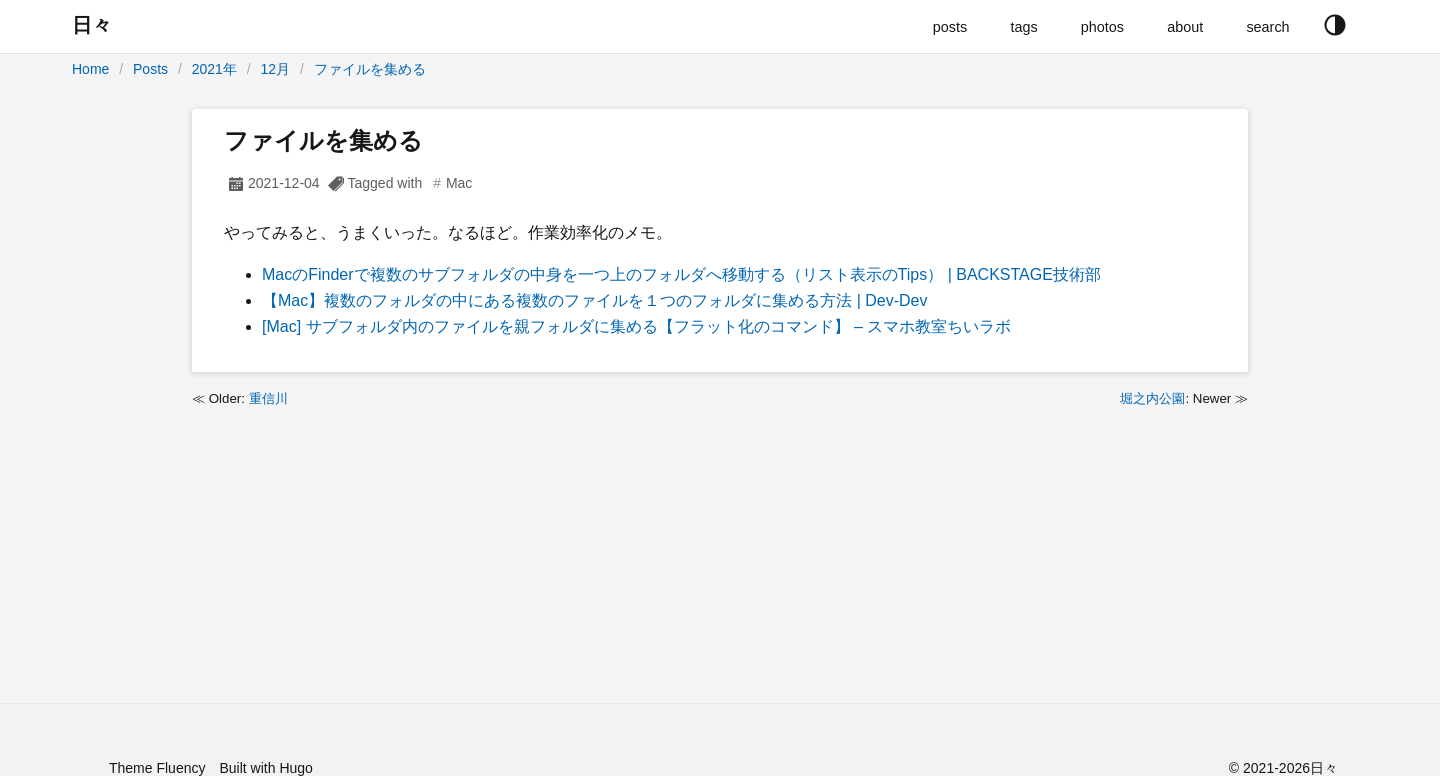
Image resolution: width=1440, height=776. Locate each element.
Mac (459, 183)
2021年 (214, 69)
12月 (276, 69)
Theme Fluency (157, 768)
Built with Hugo (265, 768)
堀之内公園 (1152, 398)
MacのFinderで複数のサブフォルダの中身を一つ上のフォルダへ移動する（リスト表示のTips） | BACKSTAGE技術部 (681, 274)
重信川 (268, 398)
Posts (150, 69)
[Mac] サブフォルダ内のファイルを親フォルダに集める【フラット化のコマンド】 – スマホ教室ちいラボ (636, 326)
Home (90, 69)
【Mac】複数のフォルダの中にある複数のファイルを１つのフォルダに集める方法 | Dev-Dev (595, 300)
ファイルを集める (370, 69)
